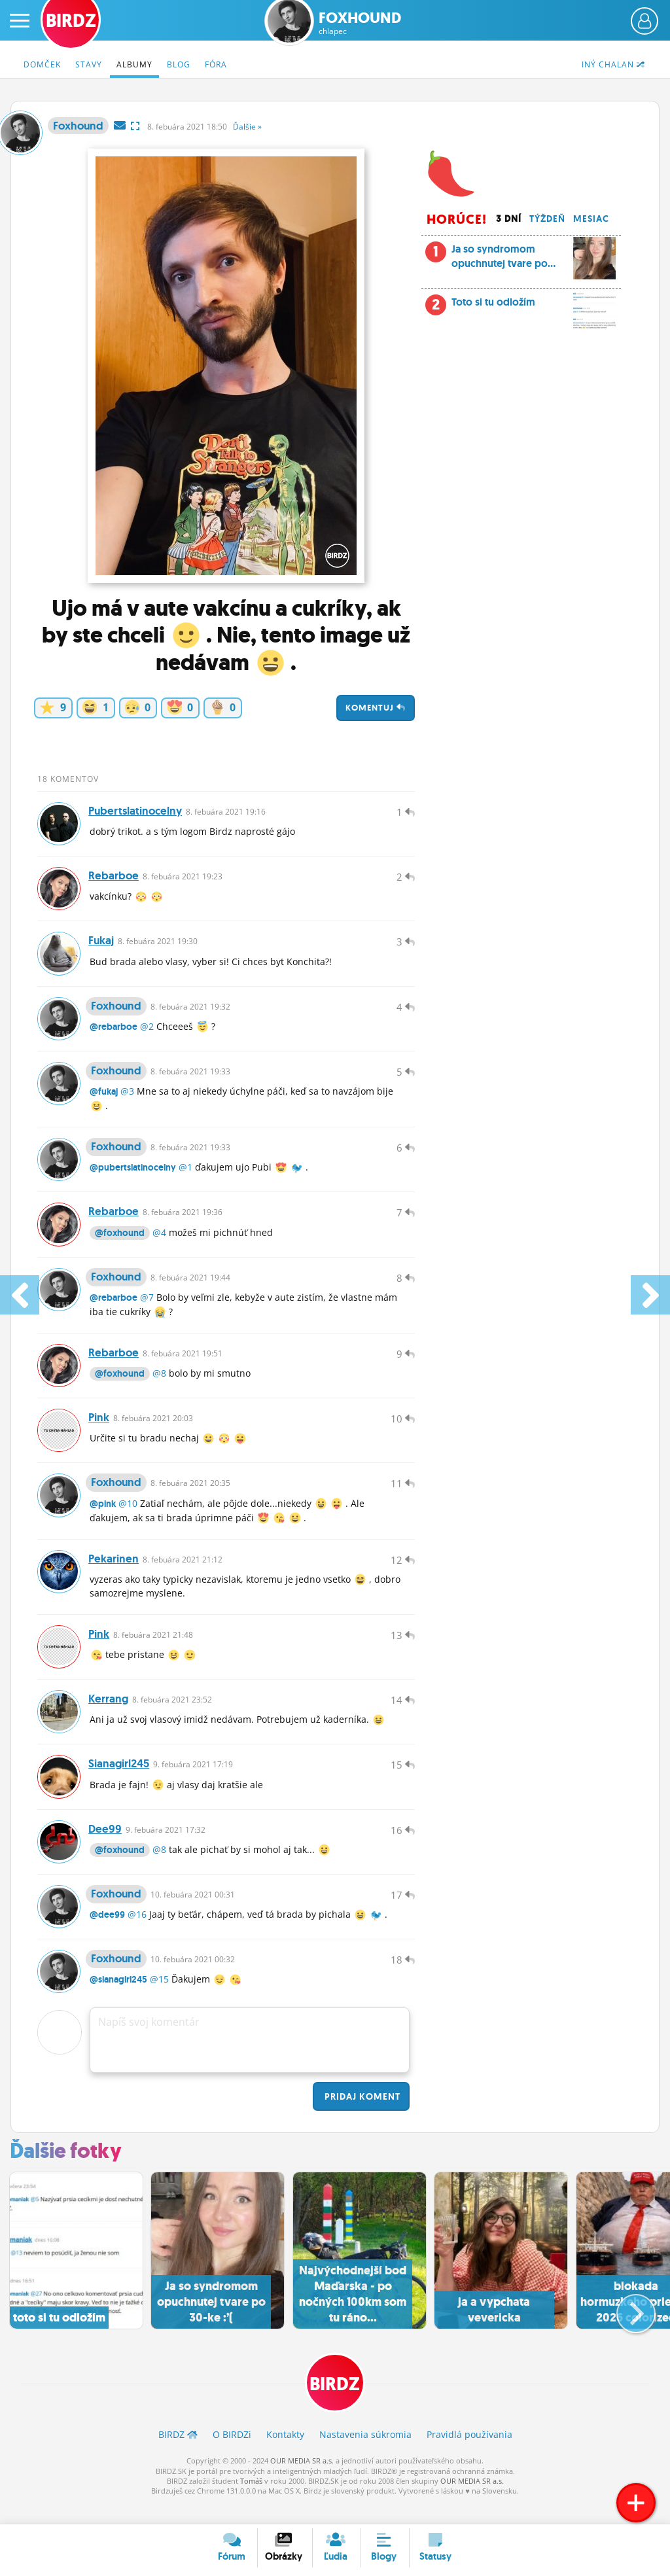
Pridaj (361, 2117)
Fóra (216, 64)
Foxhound (360, 23)
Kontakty (285, 2455)
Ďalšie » (247, 126)
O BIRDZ (232, 2455)
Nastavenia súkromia (365, 2455)
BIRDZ (335, 2404)
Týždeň (547, 218)
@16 (137, 1934)
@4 (159, 1240)
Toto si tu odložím (520, 305)
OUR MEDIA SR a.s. (302, 2481)
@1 (185, 1174)
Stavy (88, 64)
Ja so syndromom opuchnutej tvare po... (520, 260)
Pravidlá (469, 2455)
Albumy (134, 64)
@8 (159, 1383)
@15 (159, 2000)
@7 (147, 1306)
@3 (127, 1097)
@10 (127, 1515)
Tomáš (251, 2502)
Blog (178, 64)
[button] (625, 2328)
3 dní (508, 218)
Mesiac (591, 218)
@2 (147, 1031)
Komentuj (375, 707)
